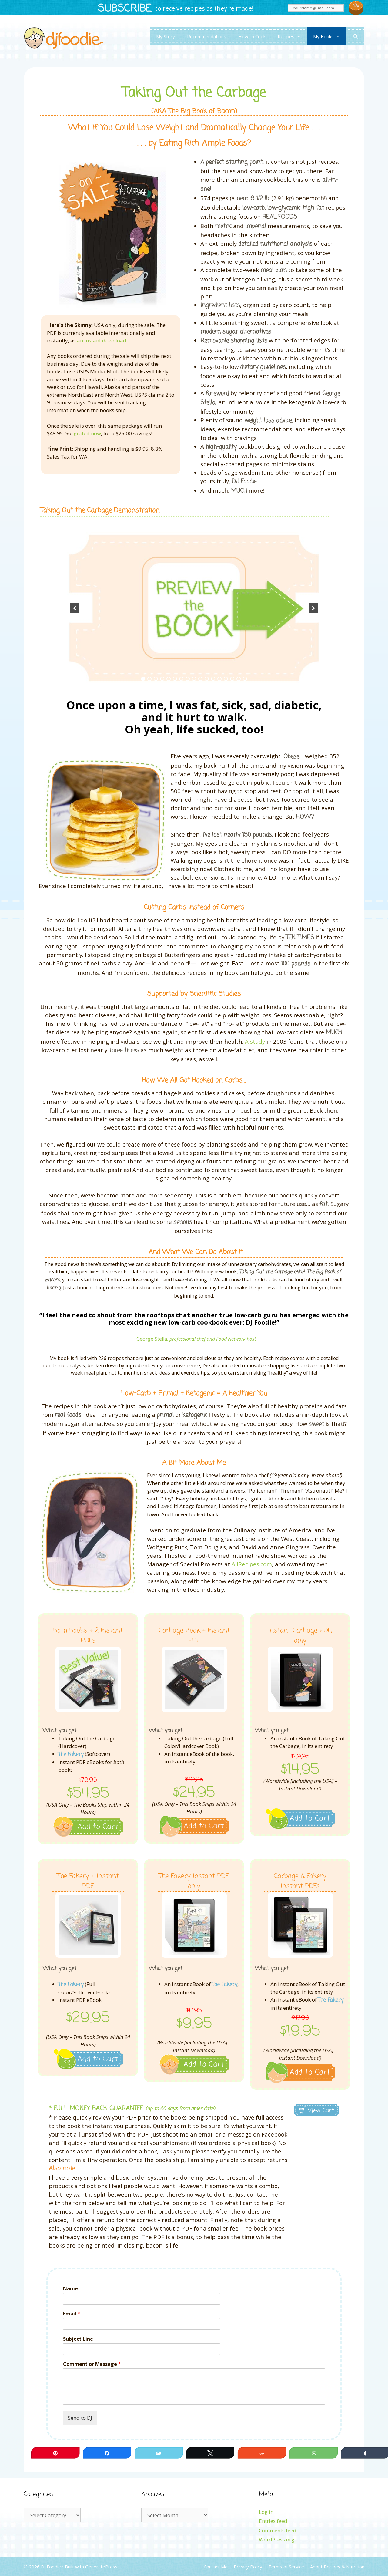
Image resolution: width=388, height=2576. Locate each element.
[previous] (74, 608)
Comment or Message (92, 2364)
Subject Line (78, 2339)
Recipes (292, 36)
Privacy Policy (248, 2567)
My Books (329, 36)
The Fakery (71, 1754)
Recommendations (206, 36)
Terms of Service (286, 2567)
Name (70, 2288)
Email (71, 2314)
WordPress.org (276, 2539)
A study (255, 1041)
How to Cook (252, 36)
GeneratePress (101, 2567)
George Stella (151, 1338)
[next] (313, 608)
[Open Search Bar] (355, 36)
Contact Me (216, 2567)
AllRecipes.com (252, 1564)
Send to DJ (80, 2417)
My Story (165, 36)
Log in (266, 2511)
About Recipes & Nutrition (337, 2567)
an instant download (101, 340)
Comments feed (277, 2530)
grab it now (87, 433)
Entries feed (273, 2520)
